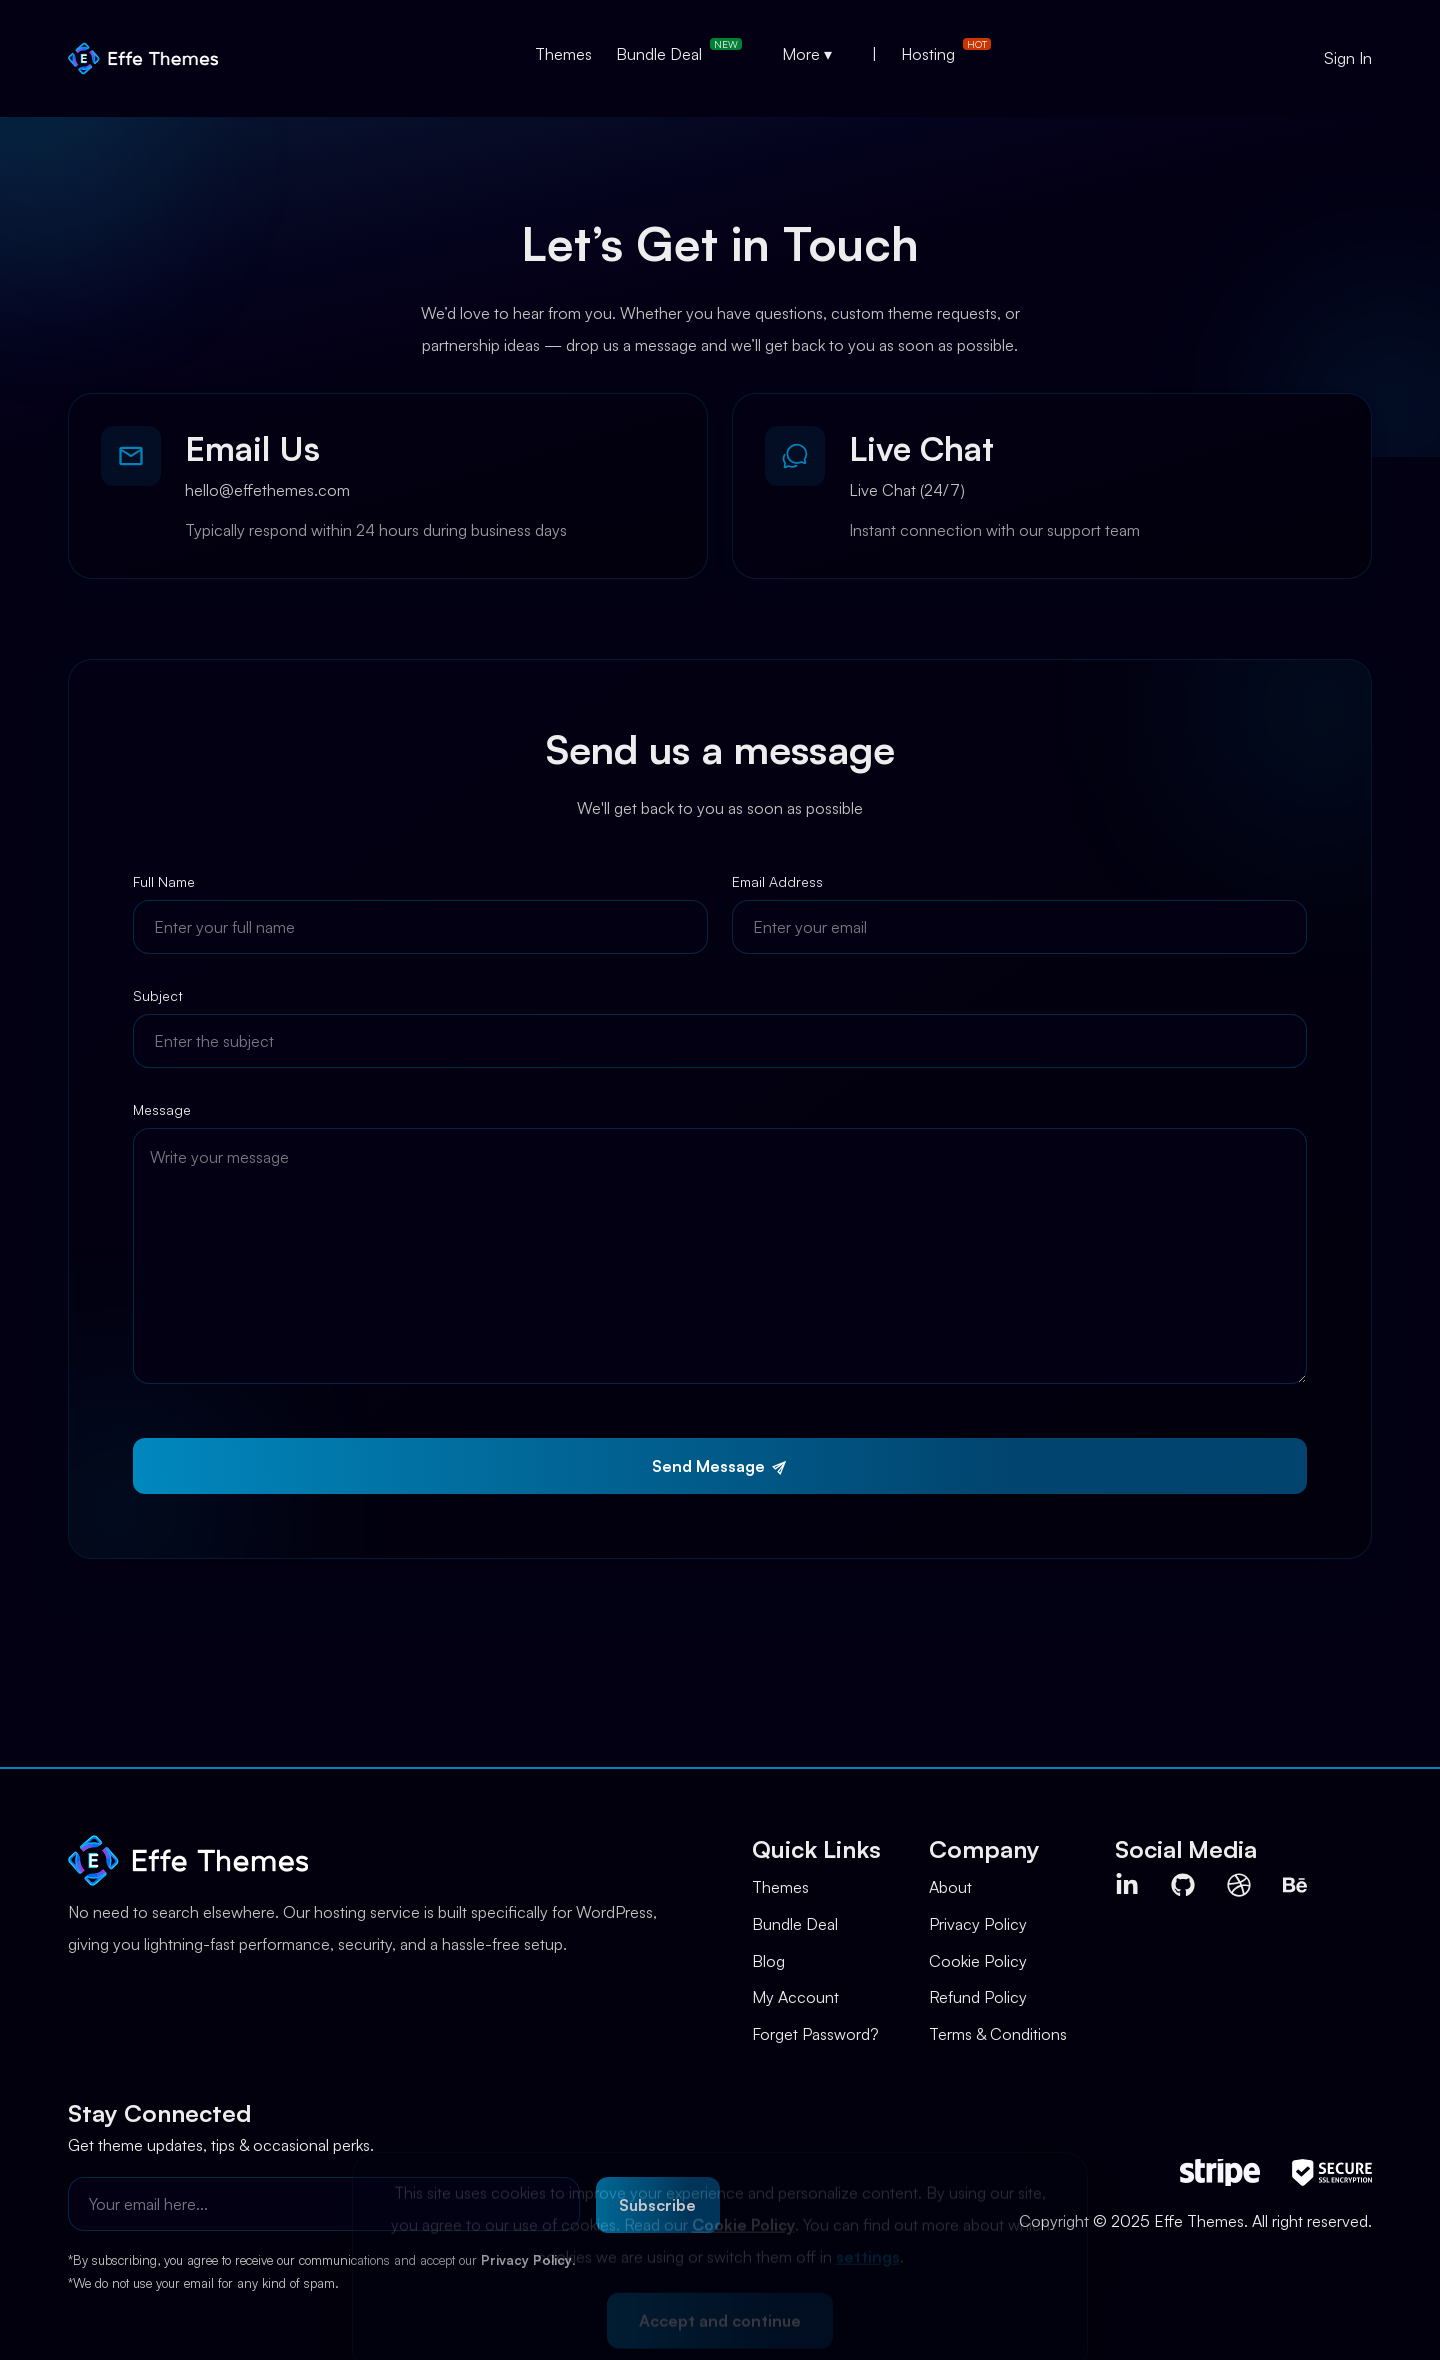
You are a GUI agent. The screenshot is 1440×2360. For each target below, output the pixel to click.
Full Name (164, 882)
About (950, 1887)
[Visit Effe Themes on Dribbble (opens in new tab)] (1239, 1885)
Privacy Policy (978, 1924)
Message (162, 1110)
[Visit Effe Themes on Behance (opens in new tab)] (1295, 1885)
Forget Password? (815, 2034)
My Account (795, 1997)
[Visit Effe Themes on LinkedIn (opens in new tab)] (1127, 1885)
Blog (768, 1961)
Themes (563, 54)
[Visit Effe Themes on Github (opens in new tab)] (1183, 1885)
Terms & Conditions (998, 2034)
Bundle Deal (659, 54)
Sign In (1348, 58)
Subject (158, 996)
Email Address (777, 882)
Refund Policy (978, 1997)
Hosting (928, 54)
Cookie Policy (978, 1961)
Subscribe (657, 2205)
